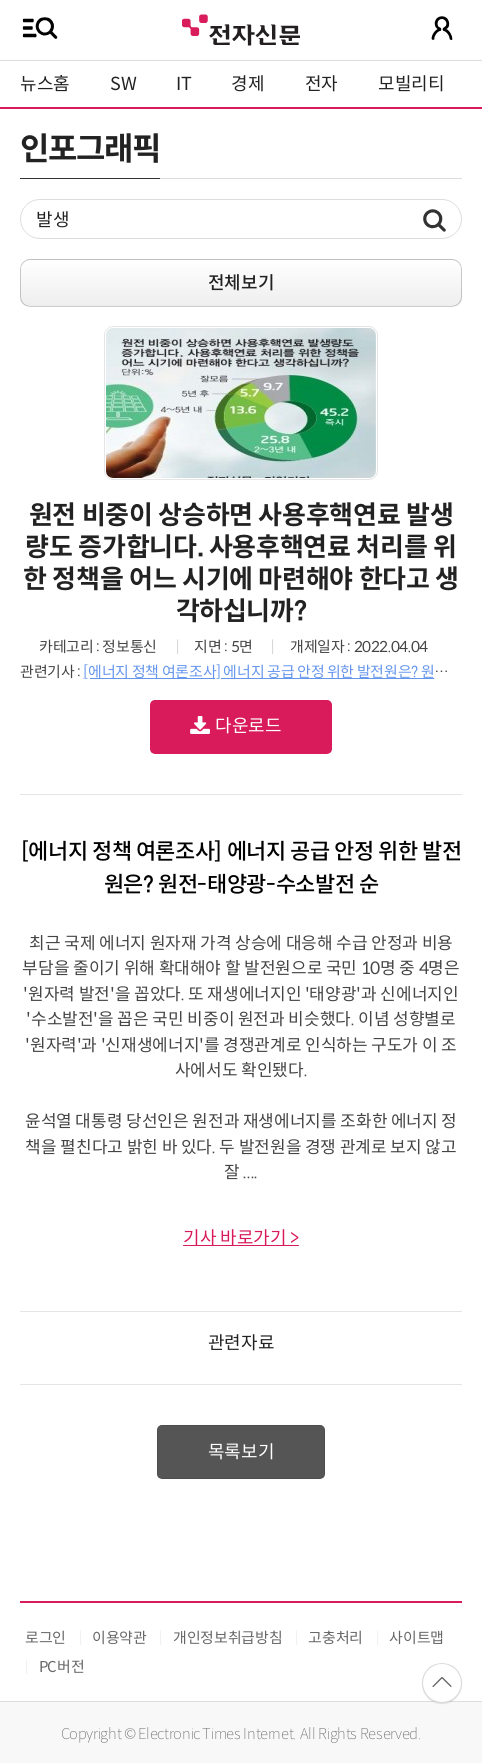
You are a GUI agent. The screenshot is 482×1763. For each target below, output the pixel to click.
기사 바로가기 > (241, 1238)
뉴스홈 (45, 84)
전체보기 (241, 283)
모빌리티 (411, 84)
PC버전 (62, 1666)
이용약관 (119, 1637)
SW (123, 84)
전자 (321, 84)
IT (183, 84)
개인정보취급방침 (227, 1637)
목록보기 (241, 1452)
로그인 (45, 1637)
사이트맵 (416, 1637)
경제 (247, 84)
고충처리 (335, 1637)
